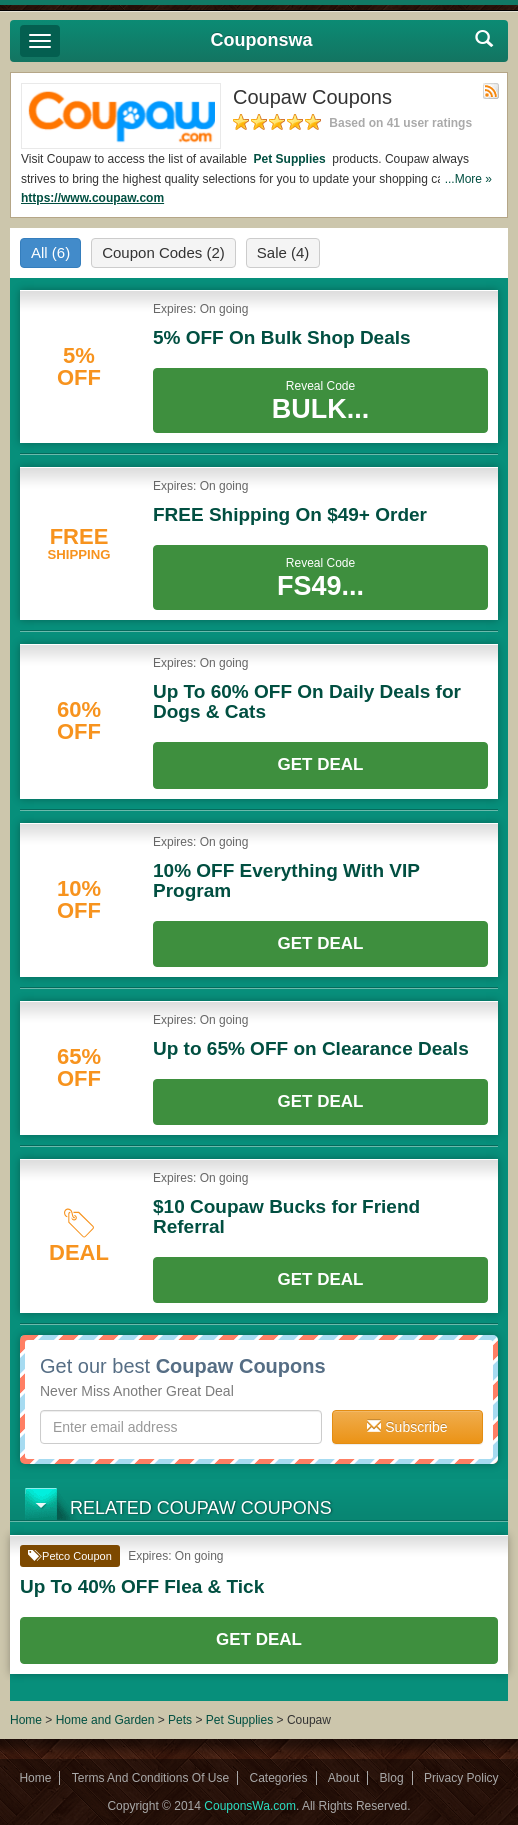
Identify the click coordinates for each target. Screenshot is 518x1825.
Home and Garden (107, 1720)
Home (26, 1720)
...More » (468, 179)
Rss (491, 91)
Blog (392, 1778)
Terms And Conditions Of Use (150, 1778)
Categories (278, 1778)
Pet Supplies (289, 159)
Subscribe (407, 1427)
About (343, 1778)
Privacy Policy (461, 1778)
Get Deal (321, 764)
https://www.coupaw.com (92, 198)
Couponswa (262, 40)
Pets (180, 1720)
